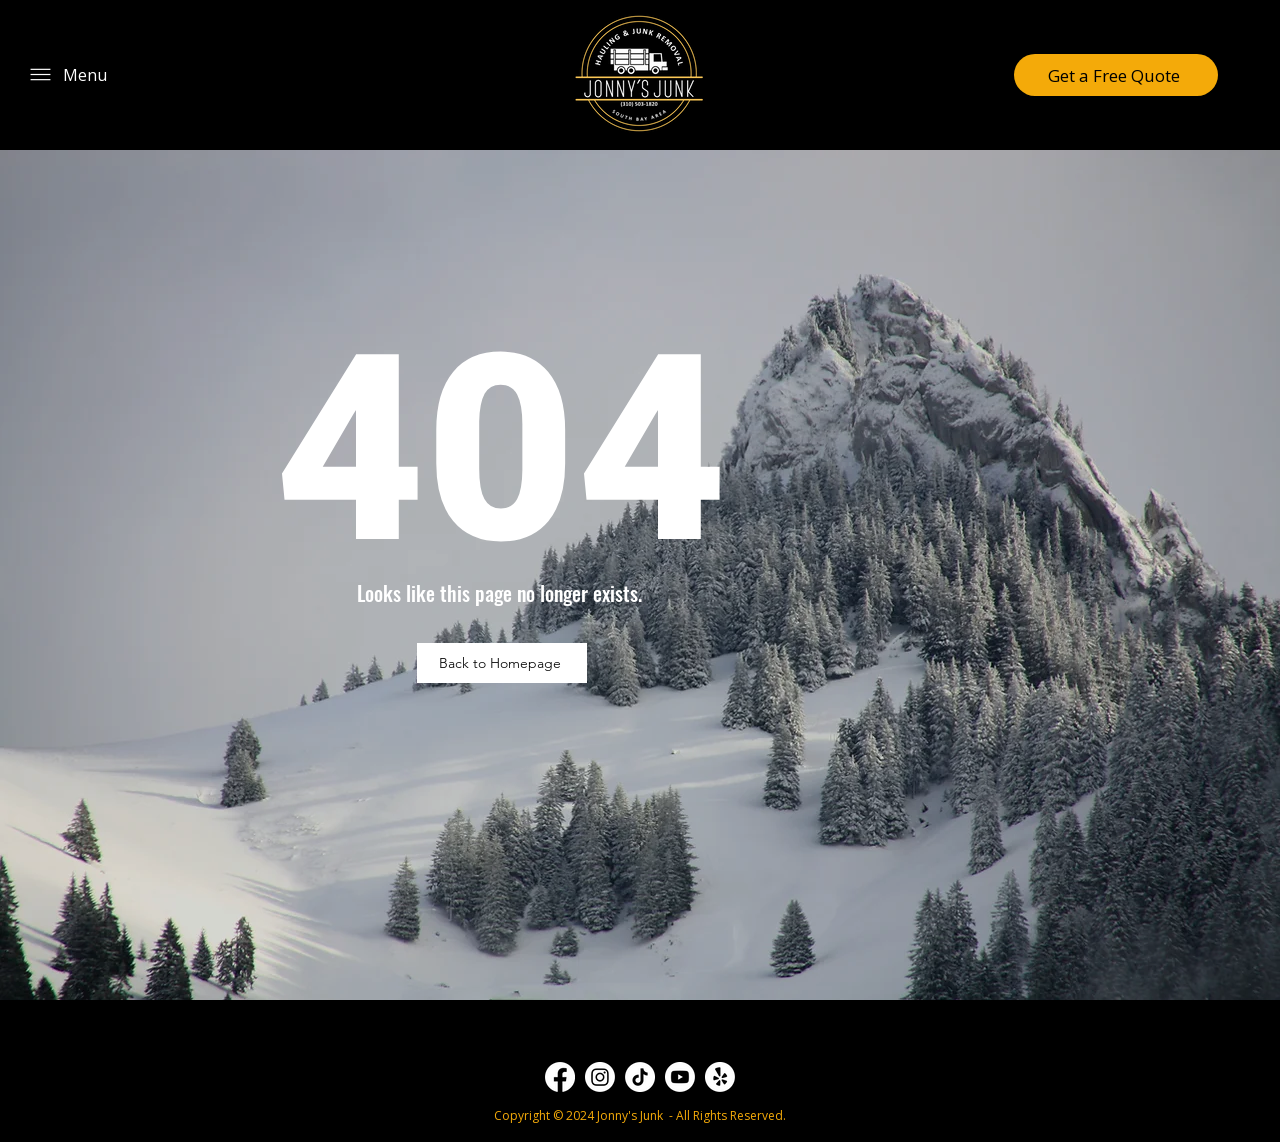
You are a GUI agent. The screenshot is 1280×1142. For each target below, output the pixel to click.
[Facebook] (560, 1077)
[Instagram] (600, 1077)
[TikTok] (640, 1077)
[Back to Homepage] (502, 663)
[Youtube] (680, 1077)
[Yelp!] (720, 1077)
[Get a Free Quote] (1116, 75)
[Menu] (67, 74)
